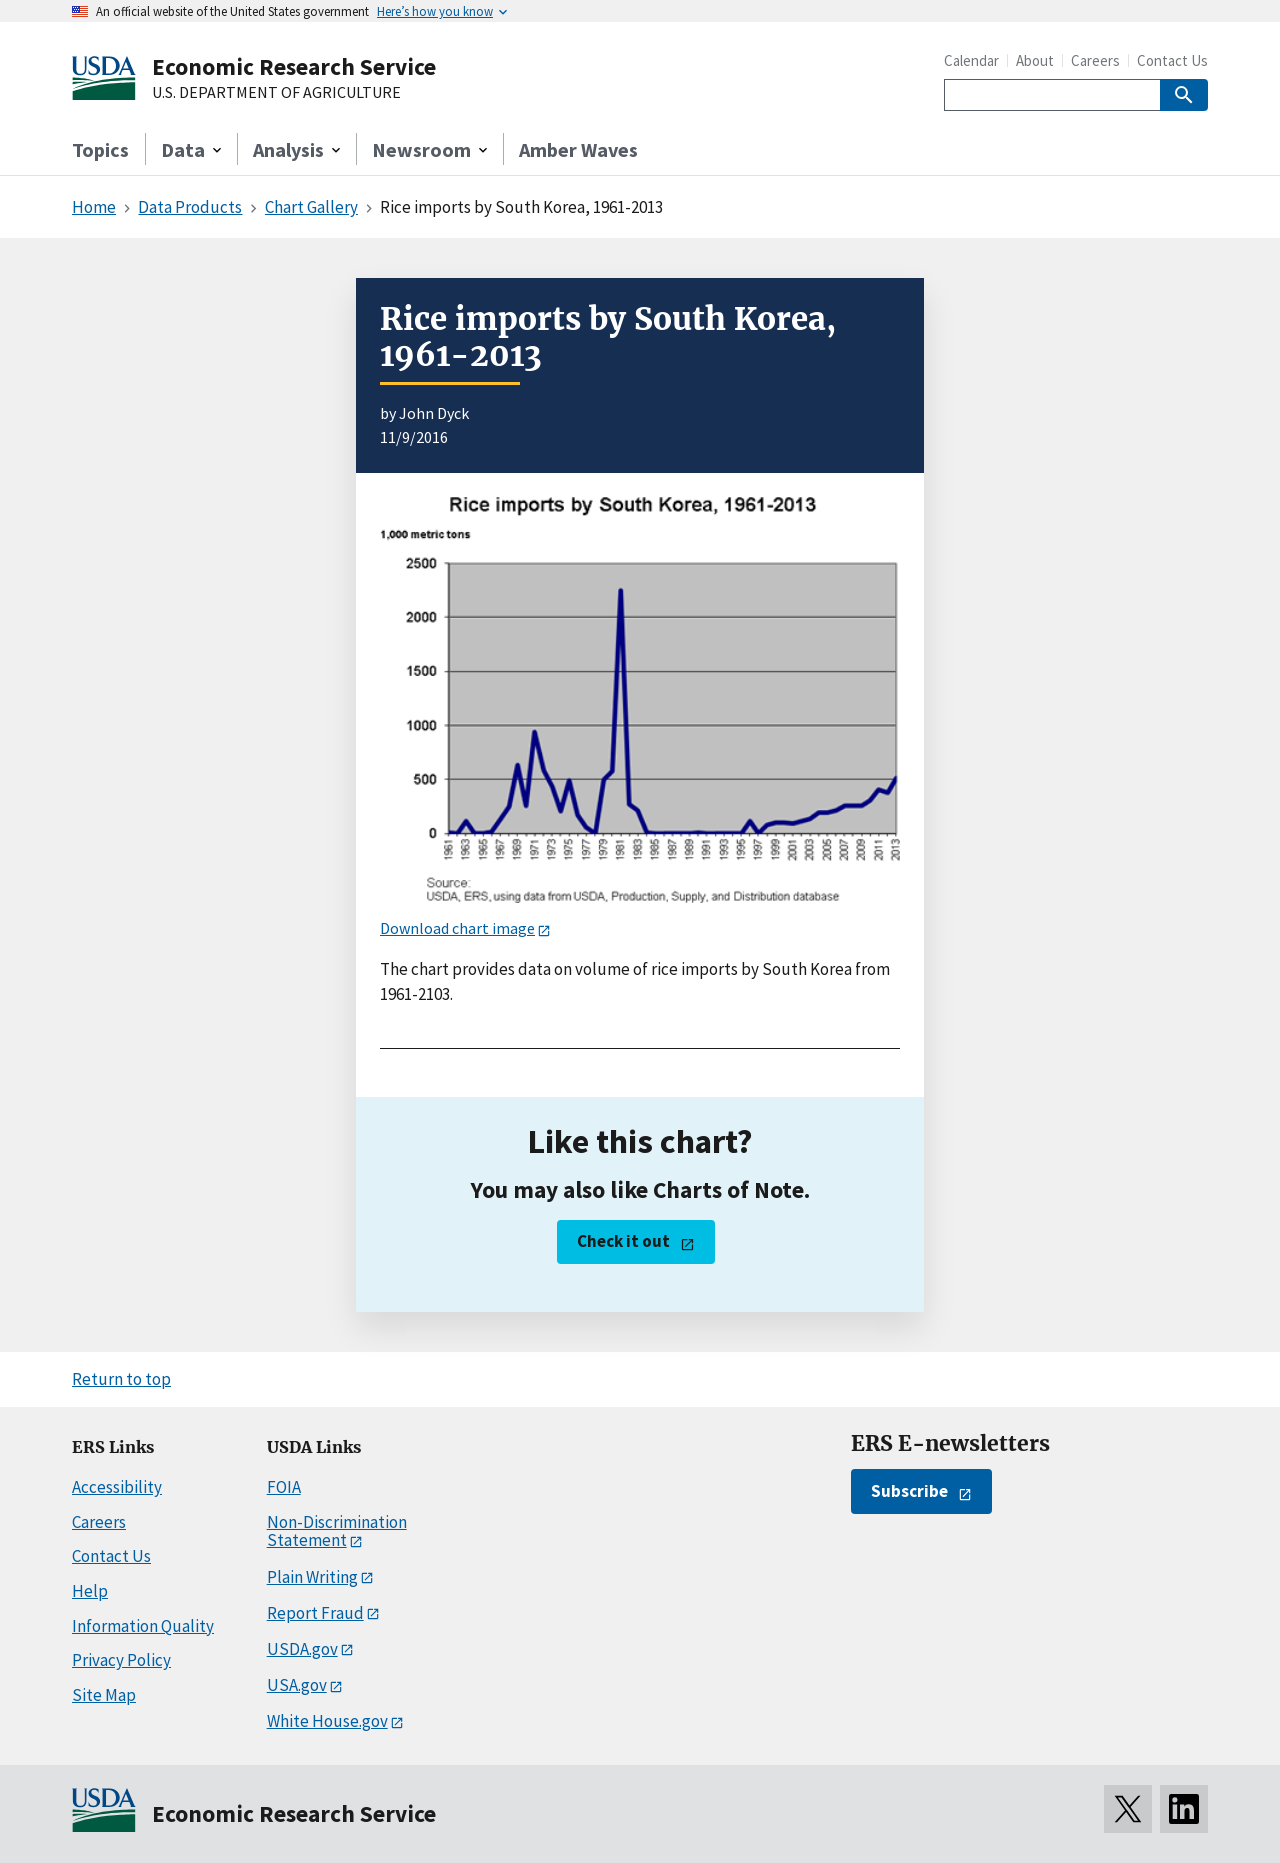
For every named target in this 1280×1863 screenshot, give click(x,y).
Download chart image (457, 928)
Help (90, 1591)
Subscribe (909, 1491)
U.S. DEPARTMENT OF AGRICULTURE (276, 93)
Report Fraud (315, 1613)
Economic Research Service (294, 66)
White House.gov (327, 1721)
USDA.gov (302, 1649)
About (1035, 60)
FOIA (284, 1487)
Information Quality (143, 1626)
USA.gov (297, 1685)
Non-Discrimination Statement (337, 1531)
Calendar (971, 60)
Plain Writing (312, 1577)
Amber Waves (578, 149)
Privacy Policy (121, 1660)
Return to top (121, 1379)
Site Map (104, 1695)
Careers (1095, 60)
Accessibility (117, 1487)
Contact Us (1172, 60)
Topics (100, 149)
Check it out (623, 1241)
